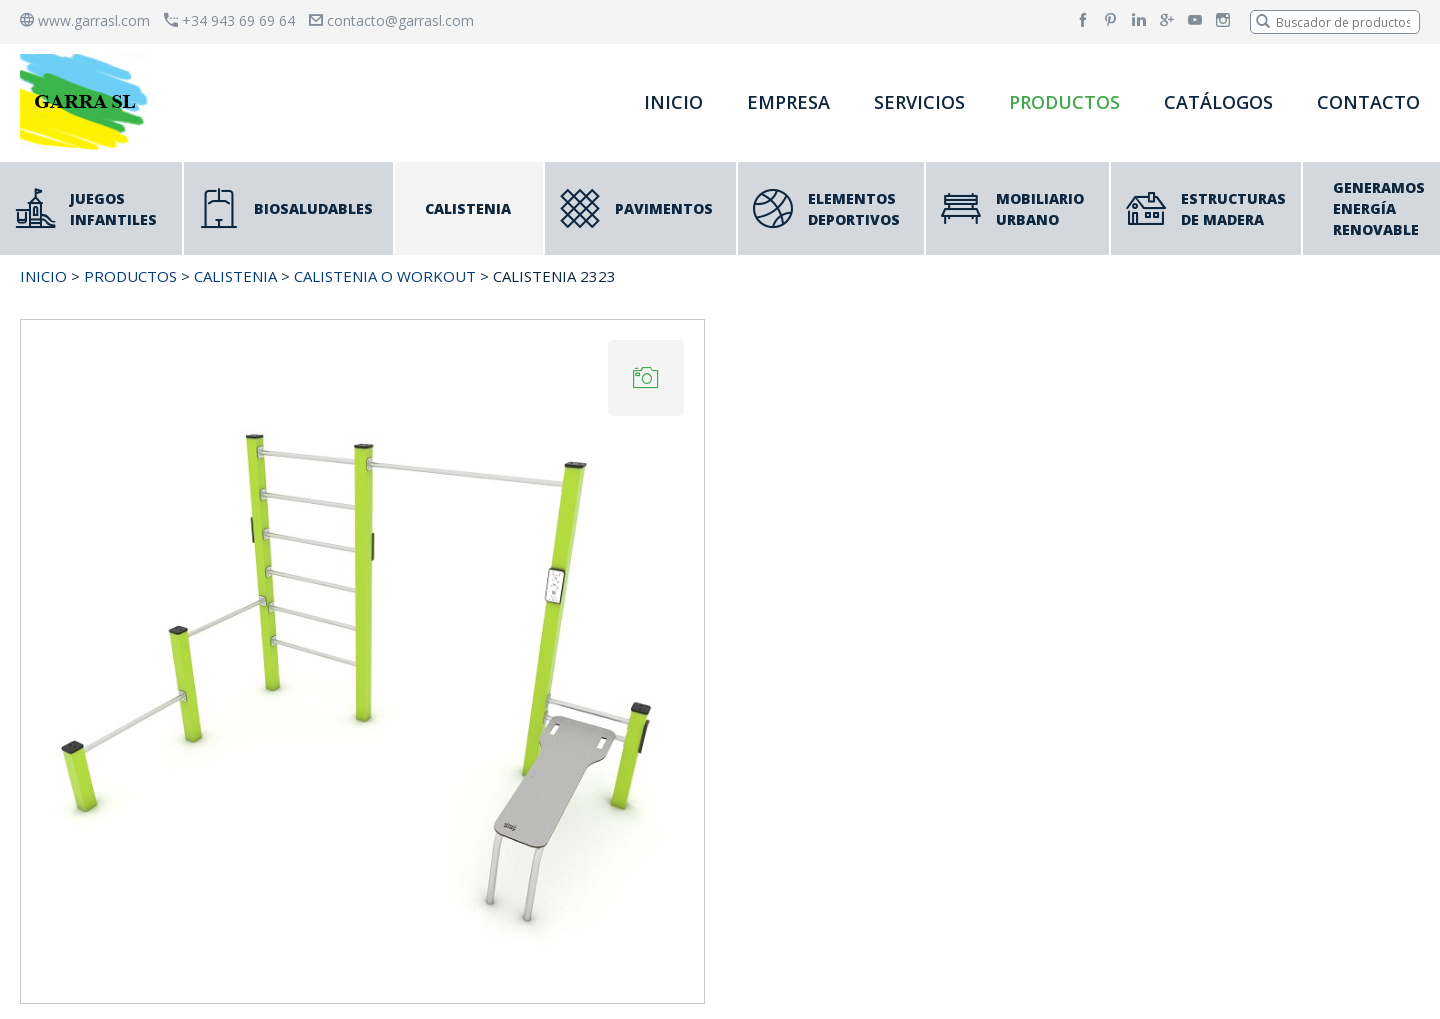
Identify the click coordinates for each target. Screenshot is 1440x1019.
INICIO (673, 102)
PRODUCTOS (1064, 102)
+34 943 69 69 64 (229, 20)
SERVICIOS (919, 102)
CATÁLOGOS (1218, 102)
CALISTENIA (235, 276)
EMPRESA (788, 102)
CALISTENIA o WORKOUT (385, 276)
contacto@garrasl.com (391, 20)
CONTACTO (1368, 102)
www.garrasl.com (85, 20)
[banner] (88, 101)
